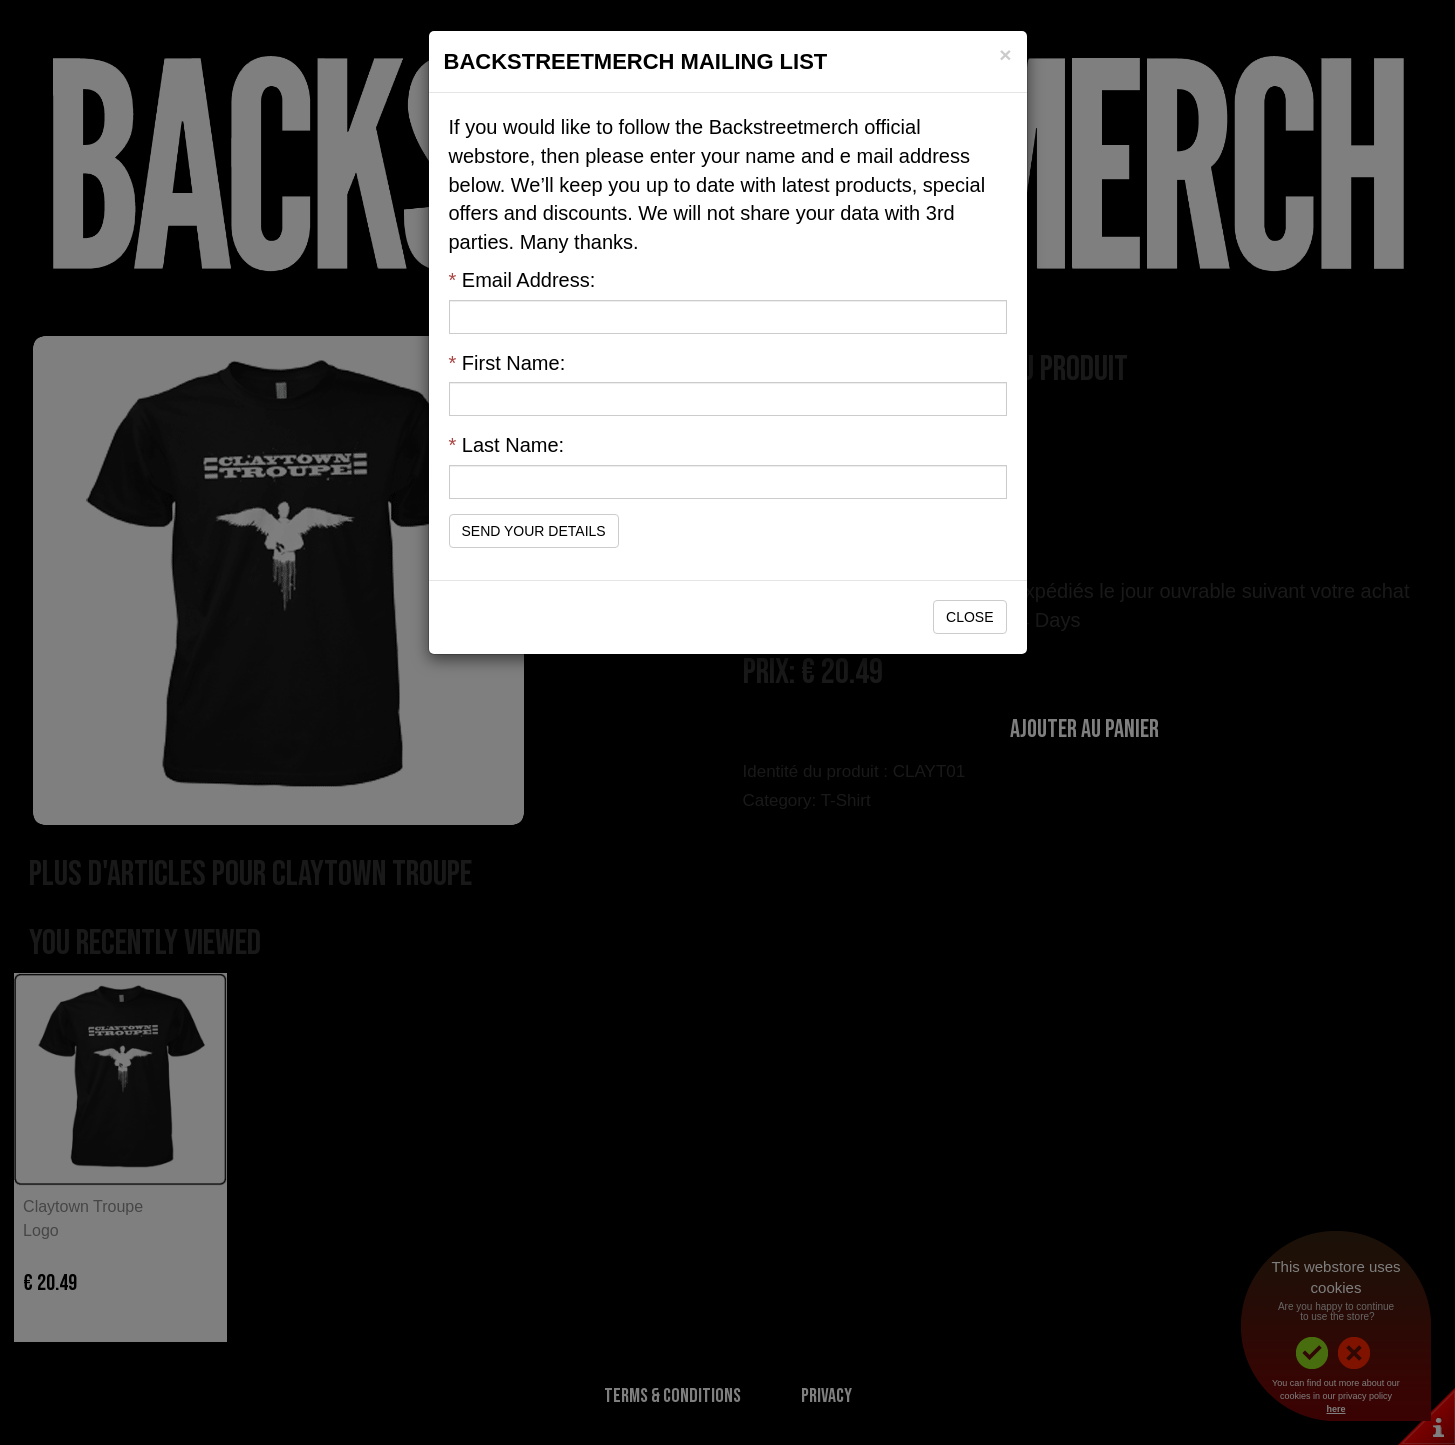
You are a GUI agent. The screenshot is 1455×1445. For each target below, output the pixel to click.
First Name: (507, 363)
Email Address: (522, 280)
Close (969, 617)
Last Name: (507, 445)
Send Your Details (534, 531)
